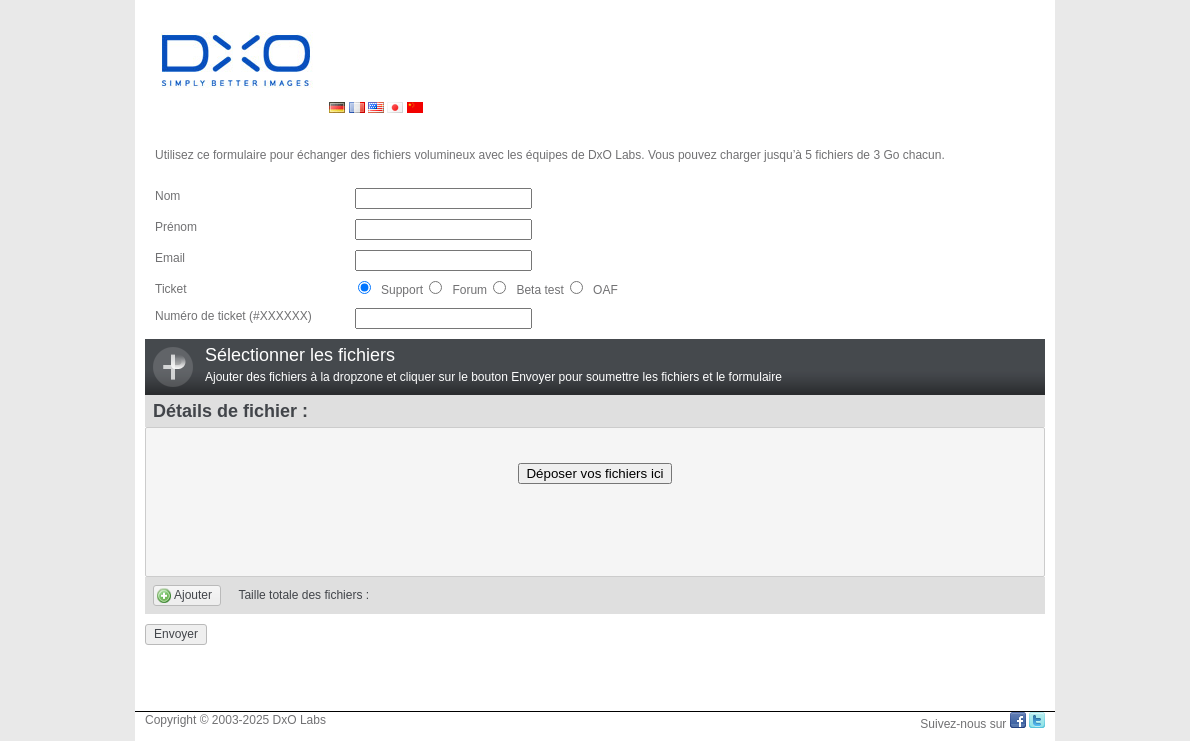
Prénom (176, 227)
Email (170, 258)
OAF (594, 290)
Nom (167, 196)
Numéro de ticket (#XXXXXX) (233, 316)
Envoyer (176, 634)
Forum (458, 290)
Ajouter (193, 595)
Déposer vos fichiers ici (594, 473)
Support (390, 290)
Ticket (171, 289)
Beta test (528, 290)
